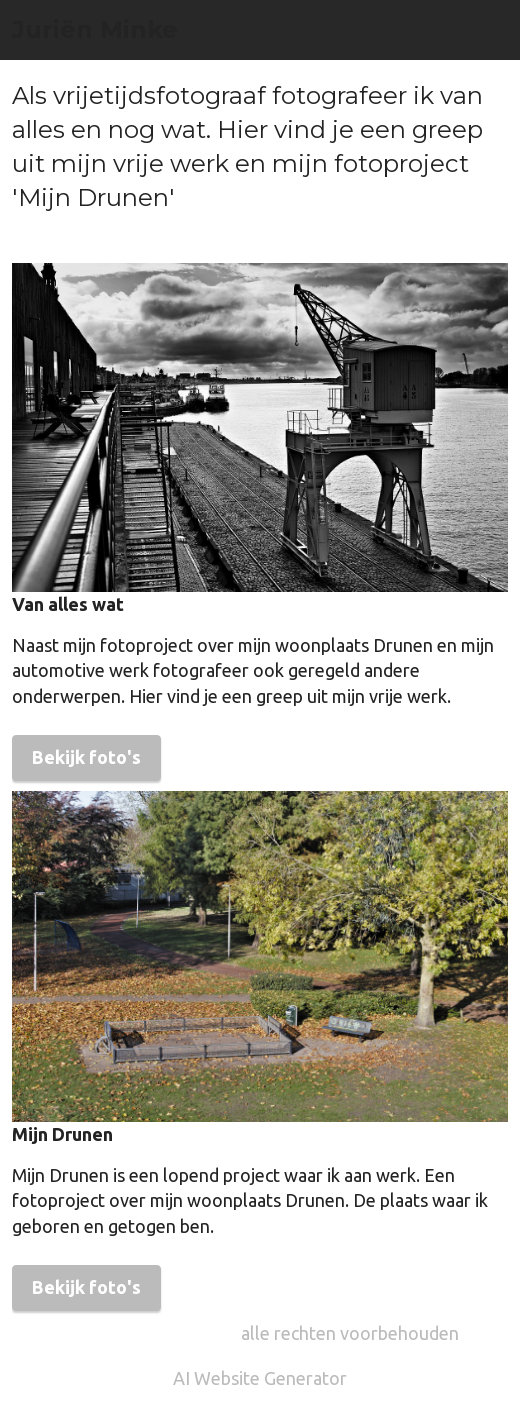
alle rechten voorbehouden (350, 1333)
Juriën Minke (95, 29)
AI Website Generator (260, 1378)
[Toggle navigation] (495, 5)
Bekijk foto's (86, 757)
